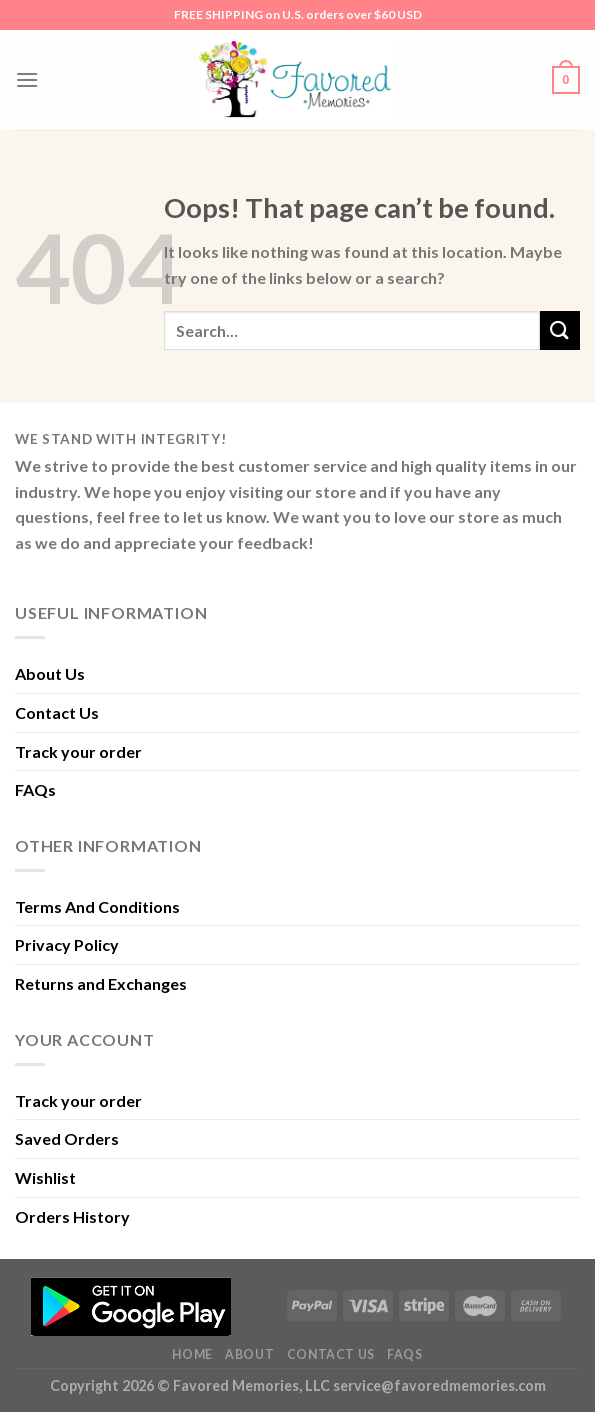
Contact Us (57, 712)
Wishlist (45, 1177)
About (249, 1354)
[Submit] (560, 330)
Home (192, 1354)
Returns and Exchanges (101, 983)
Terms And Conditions (97, 906)
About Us (50, 673)
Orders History (72, 1216)
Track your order (78, 751)
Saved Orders (67, 1138)
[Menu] (27, 79)
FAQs (35, 789)
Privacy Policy (67, 944)
